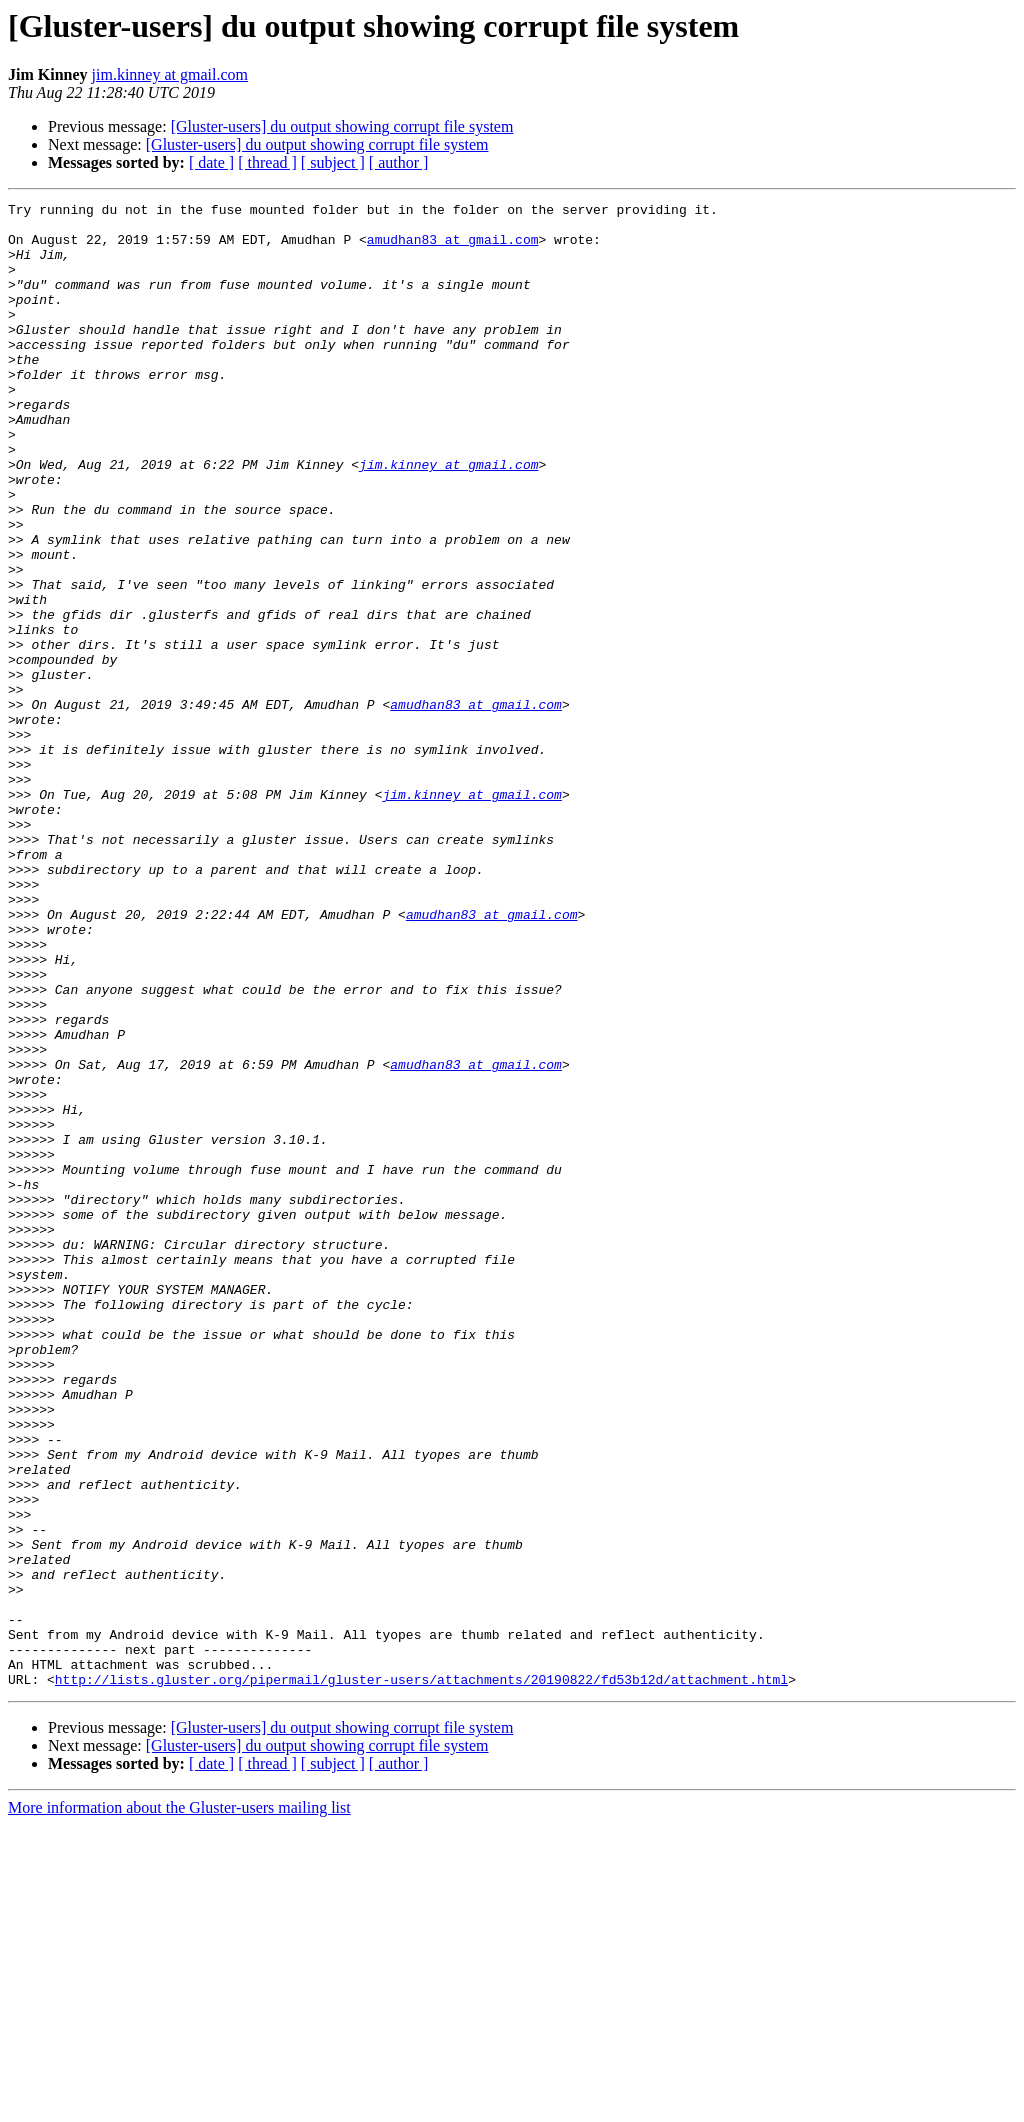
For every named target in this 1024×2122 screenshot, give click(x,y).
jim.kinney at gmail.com (170, 74)
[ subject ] (333, 162)
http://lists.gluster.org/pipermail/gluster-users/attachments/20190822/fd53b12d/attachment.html (421, 1976)
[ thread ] (267, 162)
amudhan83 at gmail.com (453, 248)
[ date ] (211, 162)
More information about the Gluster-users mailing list (179, 2104)
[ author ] (399, 162)
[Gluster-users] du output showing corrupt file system (342, 126)
